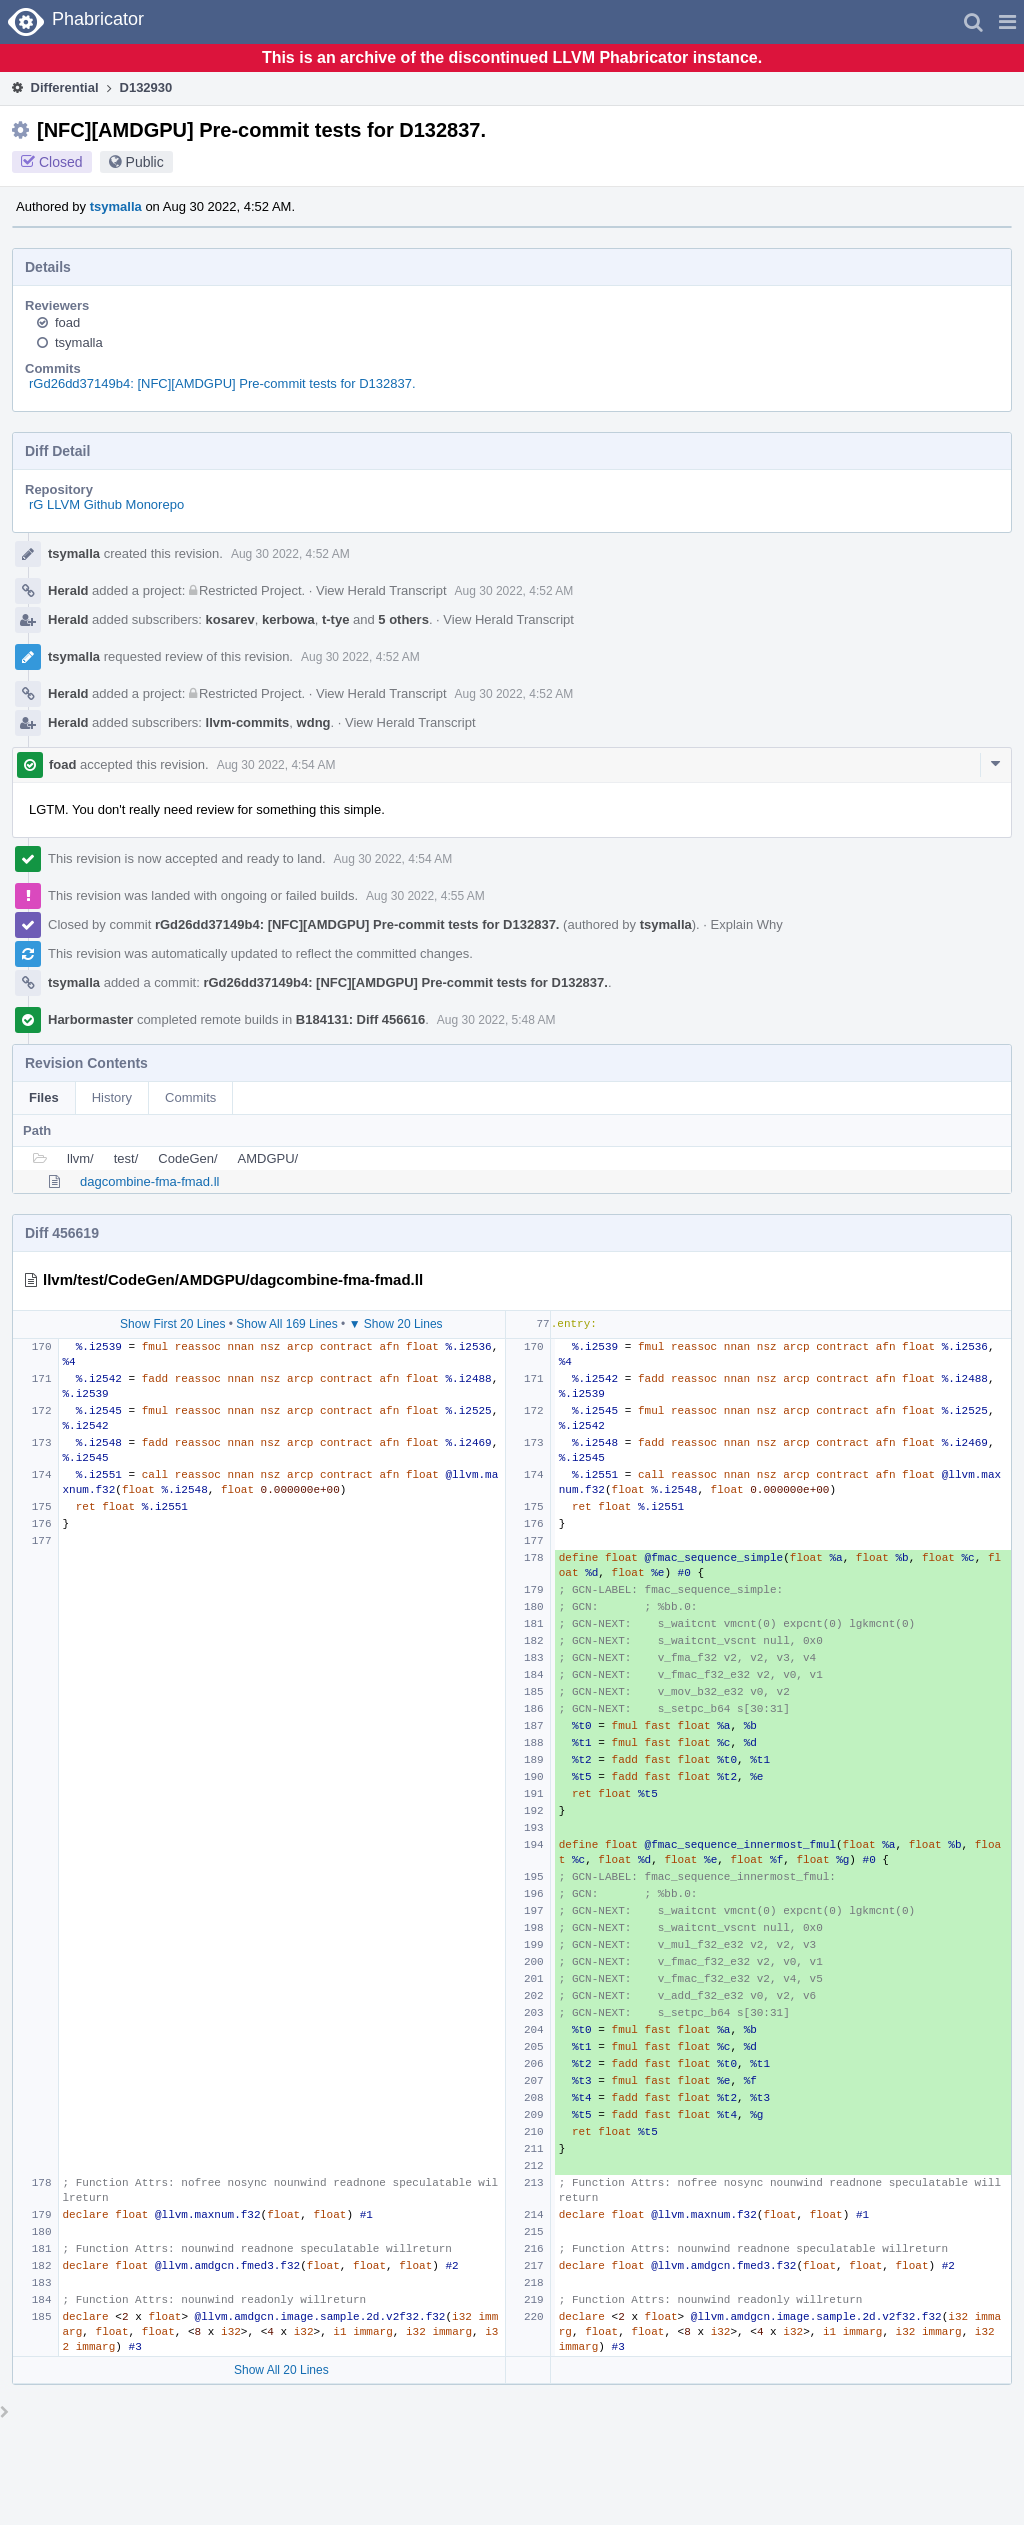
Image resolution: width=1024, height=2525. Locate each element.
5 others (403, 619)
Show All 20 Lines (281, 2370)
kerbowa (288, 619)
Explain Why (747, 924)
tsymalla (116, 206)
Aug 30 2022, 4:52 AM (290, 554)
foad (67, 322)
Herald (68, 590)
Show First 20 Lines (172, 1324)
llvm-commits (248, 722)
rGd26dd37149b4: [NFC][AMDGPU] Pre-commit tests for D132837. (222, 383)
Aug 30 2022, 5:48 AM (496, 1020)
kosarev (230, 619)
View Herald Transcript (381, 590)
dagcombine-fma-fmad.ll (149, 1181)
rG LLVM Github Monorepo (106, 504)
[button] (1007, 22)
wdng (314, 722)
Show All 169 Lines (286, 1324)
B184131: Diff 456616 (360, 1019)
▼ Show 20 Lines (396, 1324)
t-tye (335, 619)
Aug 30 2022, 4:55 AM (425, 896)
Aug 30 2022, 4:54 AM (276, 765)
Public (145, 162)
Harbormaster (90, 1019)
